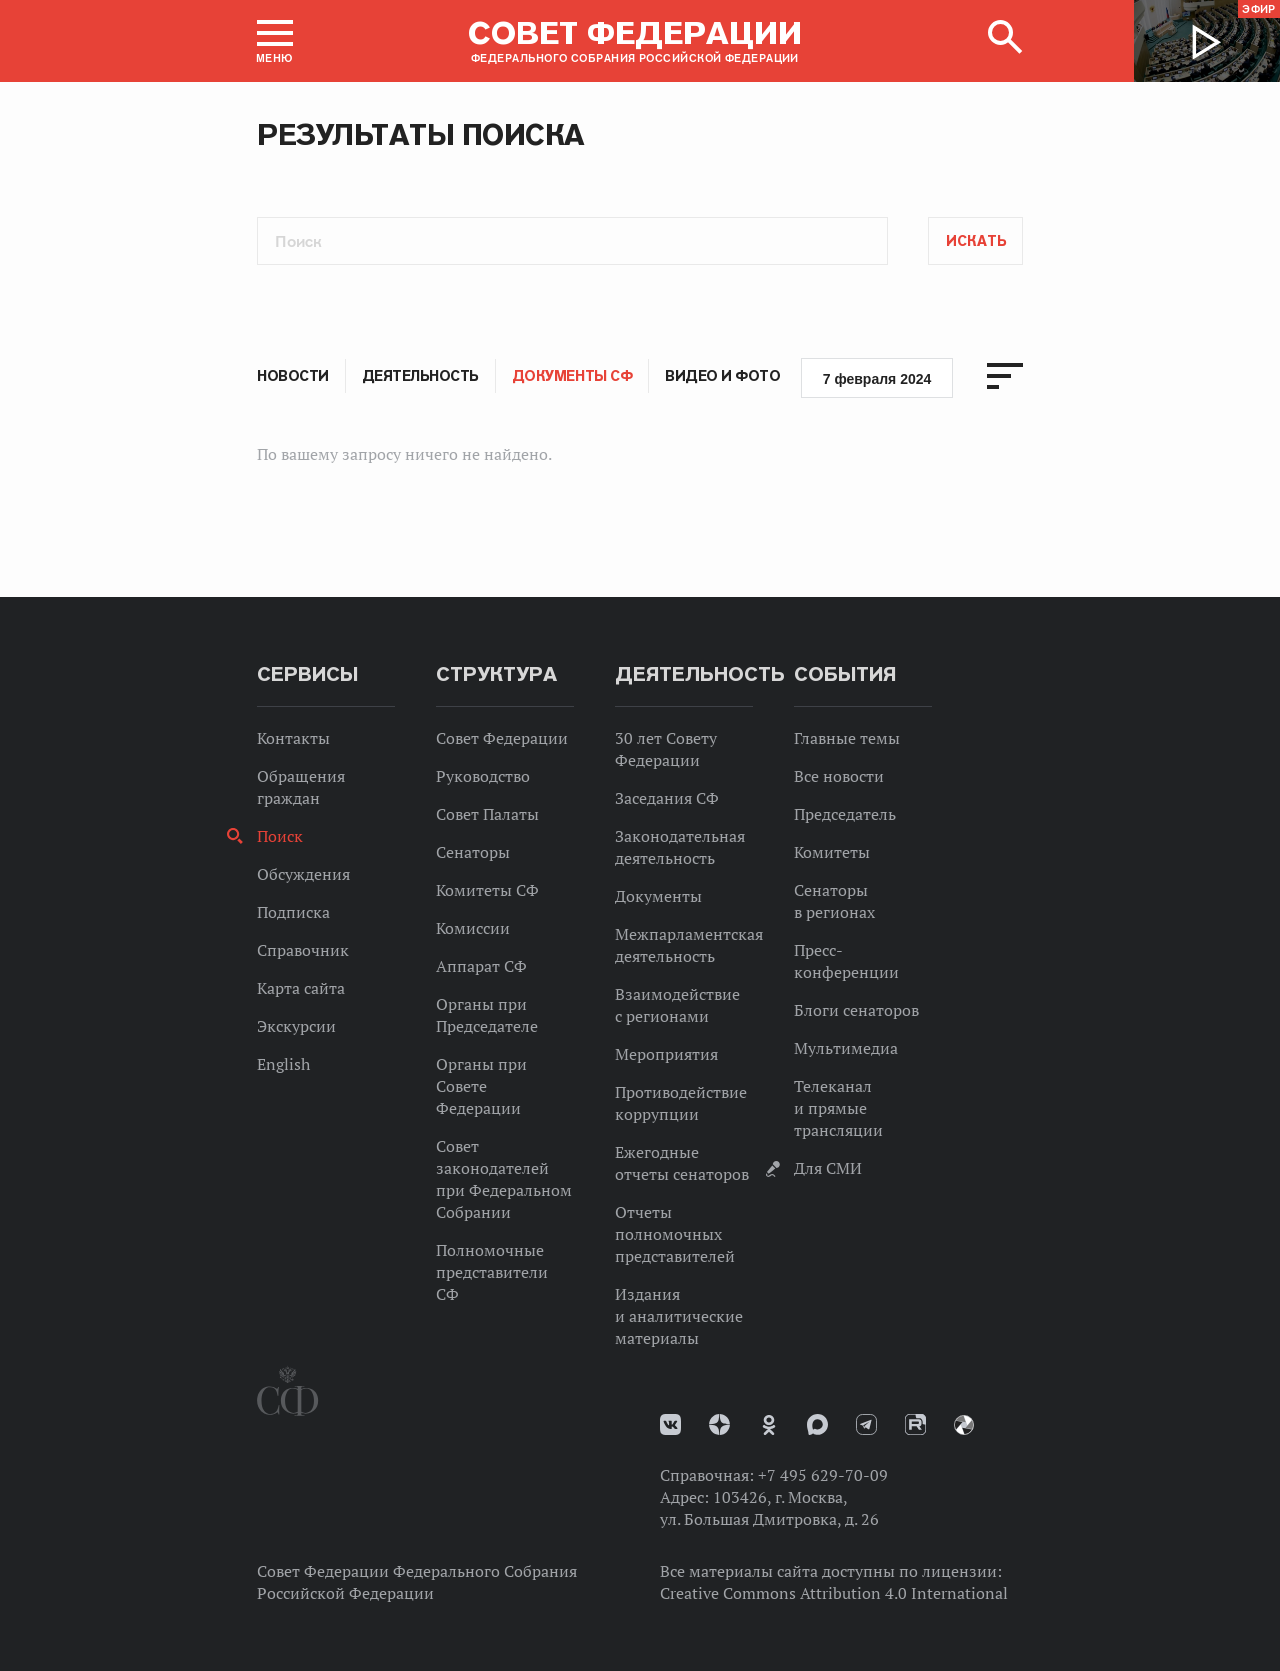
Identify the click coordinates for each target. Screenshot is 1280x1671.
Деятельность (420, 376)
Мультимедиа (846, 1048)
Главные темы (847, 738)
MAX (817, 1424)
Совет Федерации (502, 738)
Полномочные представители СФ (492, 1272)
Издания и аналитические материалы (679, 1316)
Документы (658, 896)
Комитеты (832, 852)
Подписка (293, 912)
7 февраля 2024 (877, 379)
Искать (976, 241)
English (283, 1064)
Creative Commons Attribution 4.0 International (834, 1593)
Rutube (915, 1424)
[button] (275, 41)
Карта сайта (301, 988)
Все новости (839, 776)
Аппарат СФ (481, 966)
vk (670, 1424)
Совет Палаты (487, 814)
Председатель (845, 814)
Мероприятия (666, 1054)
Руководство (483, 776)
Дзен (719, 1424)
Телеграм (866, 1424)
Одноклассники (769, 1425)
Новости (293, 376)
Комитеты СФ (487, 890)
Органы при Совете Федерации (481, 1086)
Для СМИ (828, 1168)
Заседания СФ (667, 798)
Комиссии (473, 928)
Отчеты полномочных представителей (675, 1234)
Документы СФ (572, 376)
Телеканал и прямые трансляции (838, 1108)
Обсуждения (303, 874)
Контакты (293, 738)
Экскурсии (296, 1026)
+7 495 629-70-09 (823, 1475)
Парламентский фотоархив (964, 1425)
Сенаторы (473, 852)
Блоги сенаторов (856, 1010)
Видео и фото (722, 376)
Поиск (280, 836)
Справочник (303, 950)
